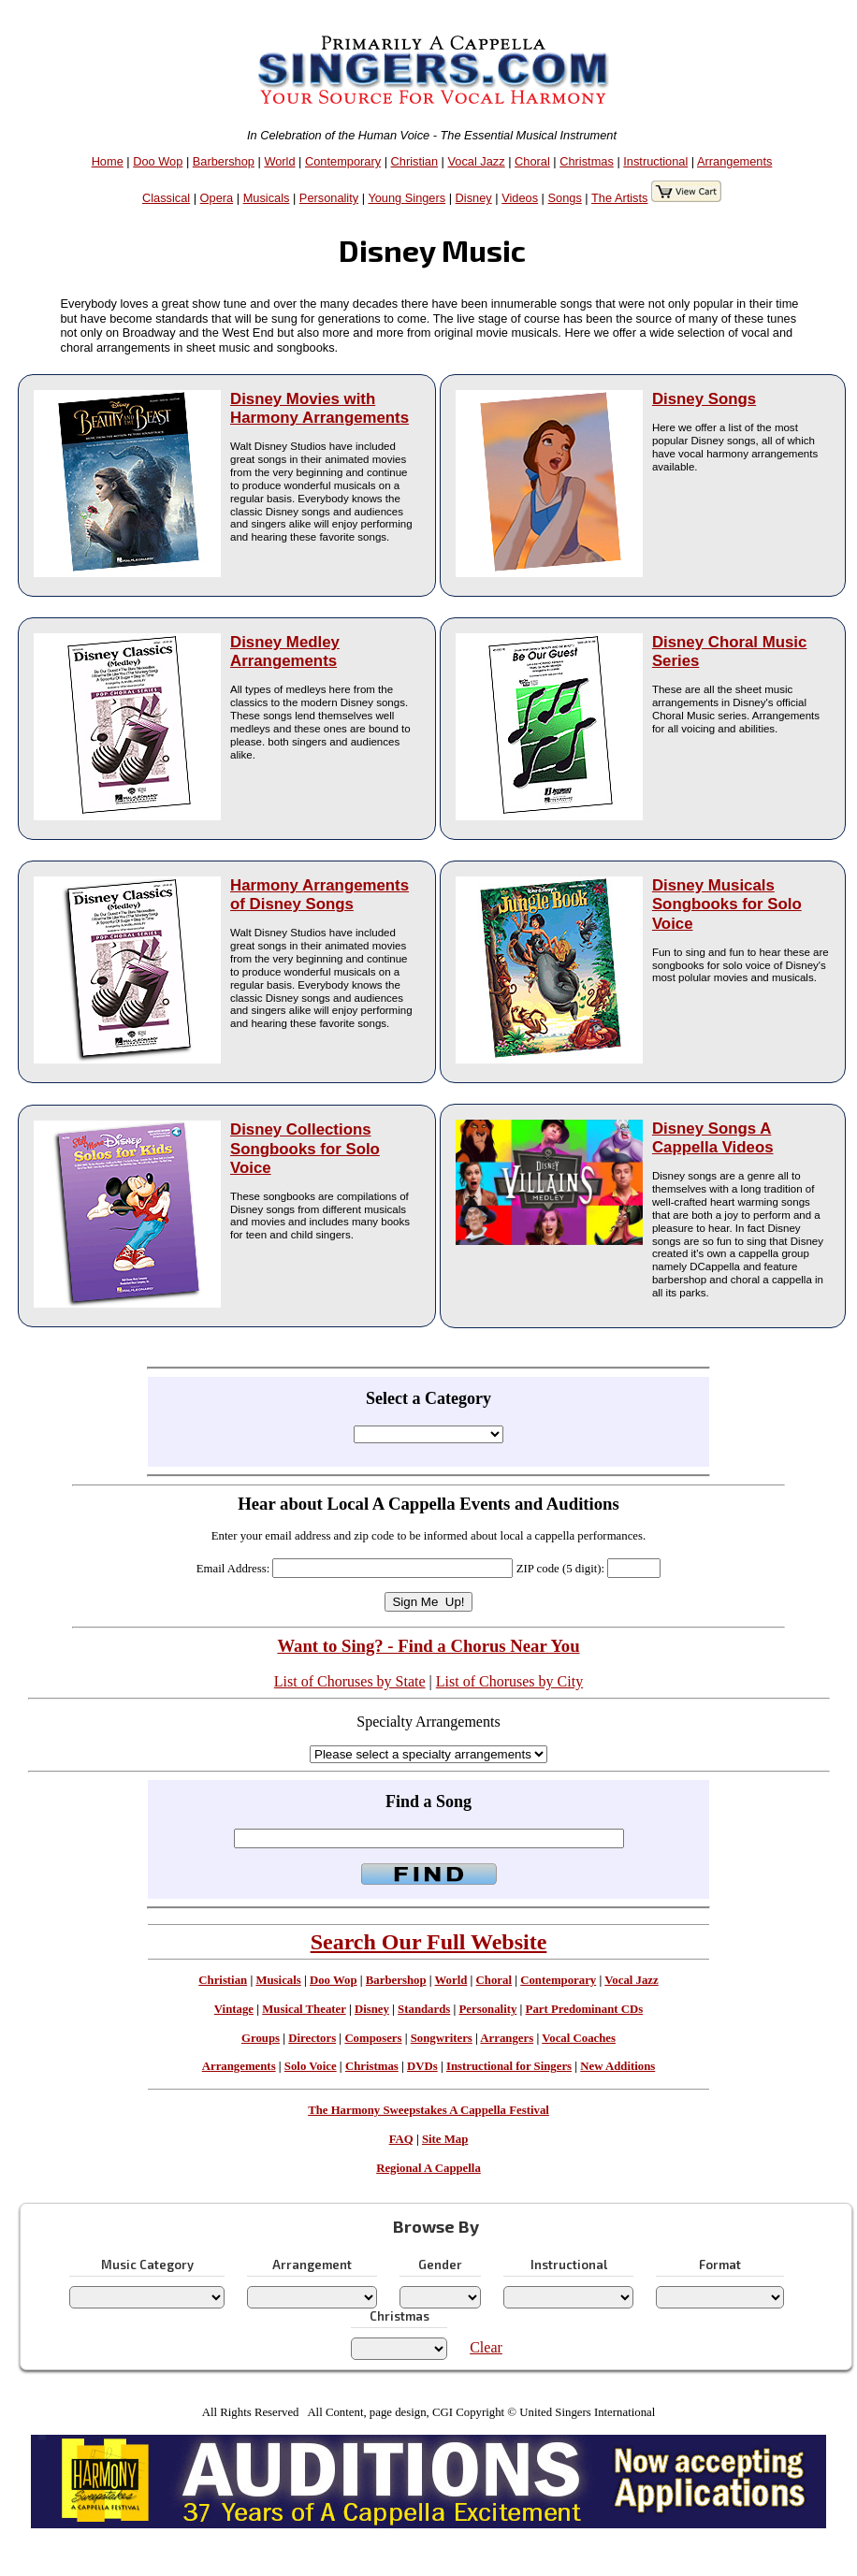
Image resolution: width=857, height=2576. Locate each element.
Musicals (266, 198)
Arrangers (506, 2038)
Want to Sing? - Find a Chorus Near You (428, 1646)
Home (107, 161)
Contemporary (343, 161)
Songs (565, 198)
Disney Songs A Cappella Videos (713, 1138)
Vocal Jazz (475, 161)
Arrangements (734, 161)
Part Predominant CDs (585, 2009)
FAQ (401, 2139)
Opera (217, 198)
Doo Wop (157, 161)
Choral (532, 161)
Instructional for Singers (509, 2066)
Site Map (445, 2139)
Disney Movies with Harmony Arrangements (319, 408)
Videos (519, 198)
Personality (328, 198)
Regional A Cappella (428, 2168)
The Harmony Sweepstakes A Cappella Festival (428, 2110)
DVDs (422, 2066)
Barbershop (223, 161)
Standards (424, 2009)
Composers (372, 2038)
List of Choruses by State (350, 1681)
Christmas (586, 161)
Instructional (655, 161)
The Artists (619, 198)
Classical (166, 198)
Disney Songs (704, 399)
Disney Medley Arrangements (285, 651)
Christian (415, 161)
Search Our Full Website (429, 1942)
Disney (474, 198)
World (279, 161)
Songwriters (441, 2038)
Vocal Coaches (579, 2038)
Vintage (234, 2009)
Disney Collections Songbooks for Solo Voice (305, 1148)
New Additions (617, 2066)
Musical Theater (303, 2009)
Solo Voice (310, 2066)
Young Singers (406, 198)
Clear (486, 2347)
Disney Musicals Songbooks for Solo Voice (727, 904)
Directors (312, 2038)
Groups (260, 2038)
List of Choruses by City (509, 1681)
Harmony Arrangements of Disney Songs (319, 894)
